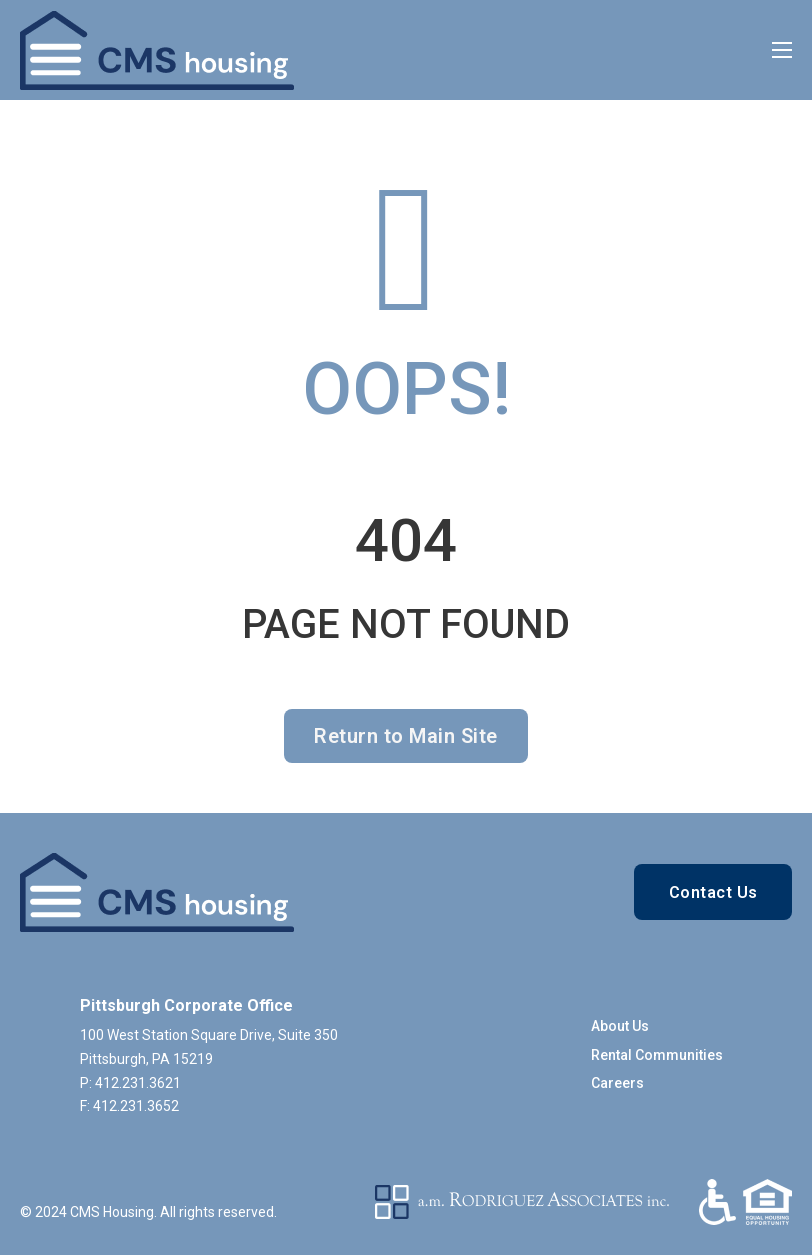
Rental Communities (657, 1055)
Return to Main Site (406, 736)
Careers (617, 1083)
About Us (620, 1026)
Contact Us (713, 892)
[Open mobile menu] (782, 50)
